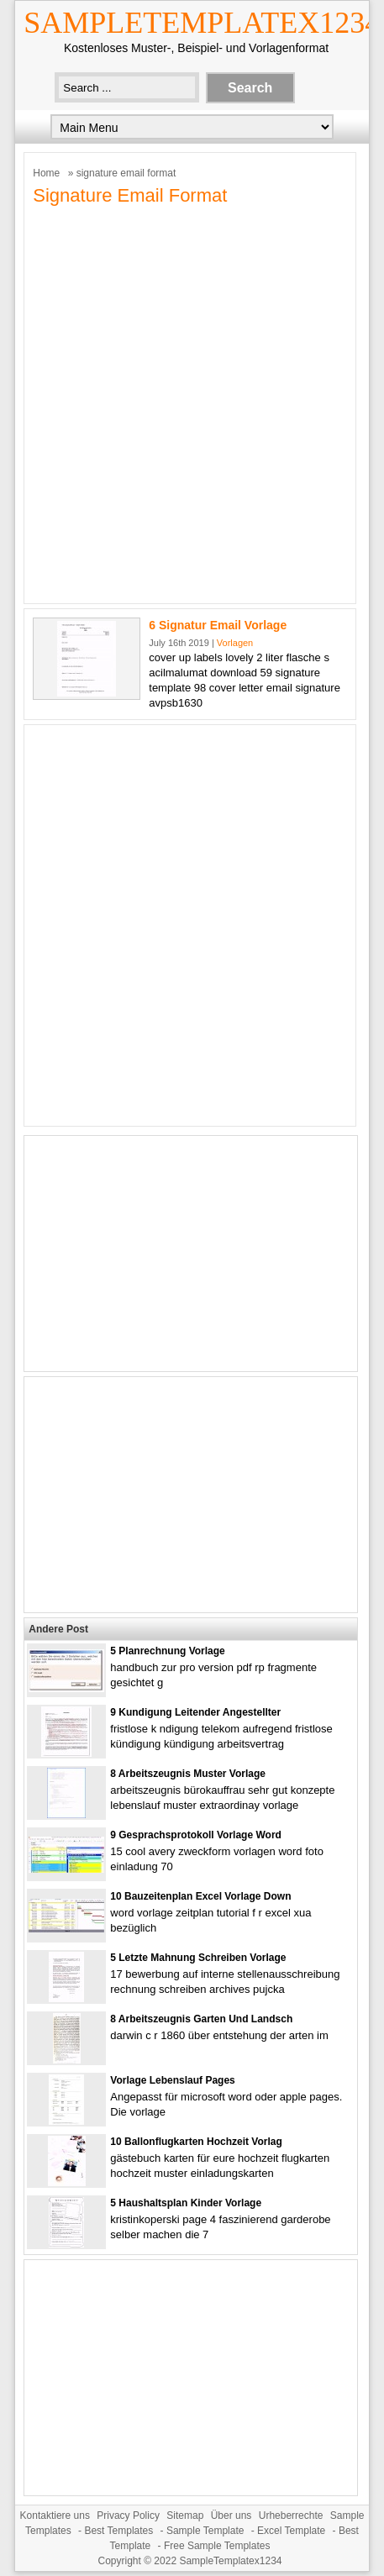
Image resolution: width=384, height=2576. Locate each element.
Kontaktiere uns (55, 2515)
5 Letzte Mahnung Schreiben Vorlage (198, 1958)
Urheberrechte (291, 2515)
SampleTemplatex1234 (202, 22)
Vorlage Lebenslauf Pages (172, 2080)
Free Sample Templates (217, 2546)
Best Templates (118, 2531)
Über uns (231, 2515)
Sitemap (184, 2515)
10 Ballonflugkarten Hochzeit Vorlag (195, 2142)
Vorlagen (235, 643)
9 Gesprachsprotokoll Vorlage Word (195, 1835)
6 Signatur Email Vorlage (218, 625)
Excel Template (291, 2531)
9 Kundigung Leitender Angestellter (195, 1712)
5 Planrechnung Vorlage (167, 1651)
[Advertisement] (192, 403)
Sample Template (205, 2531)
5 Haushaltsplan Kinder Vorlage (185, 2203)
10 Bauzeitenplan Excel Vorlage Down (200, 1896)
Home (46, 173)
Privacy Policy (128, 2515)
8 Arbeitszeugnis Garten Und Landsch (201, 2019)
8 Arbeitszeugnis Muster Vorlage (188, 1774)
